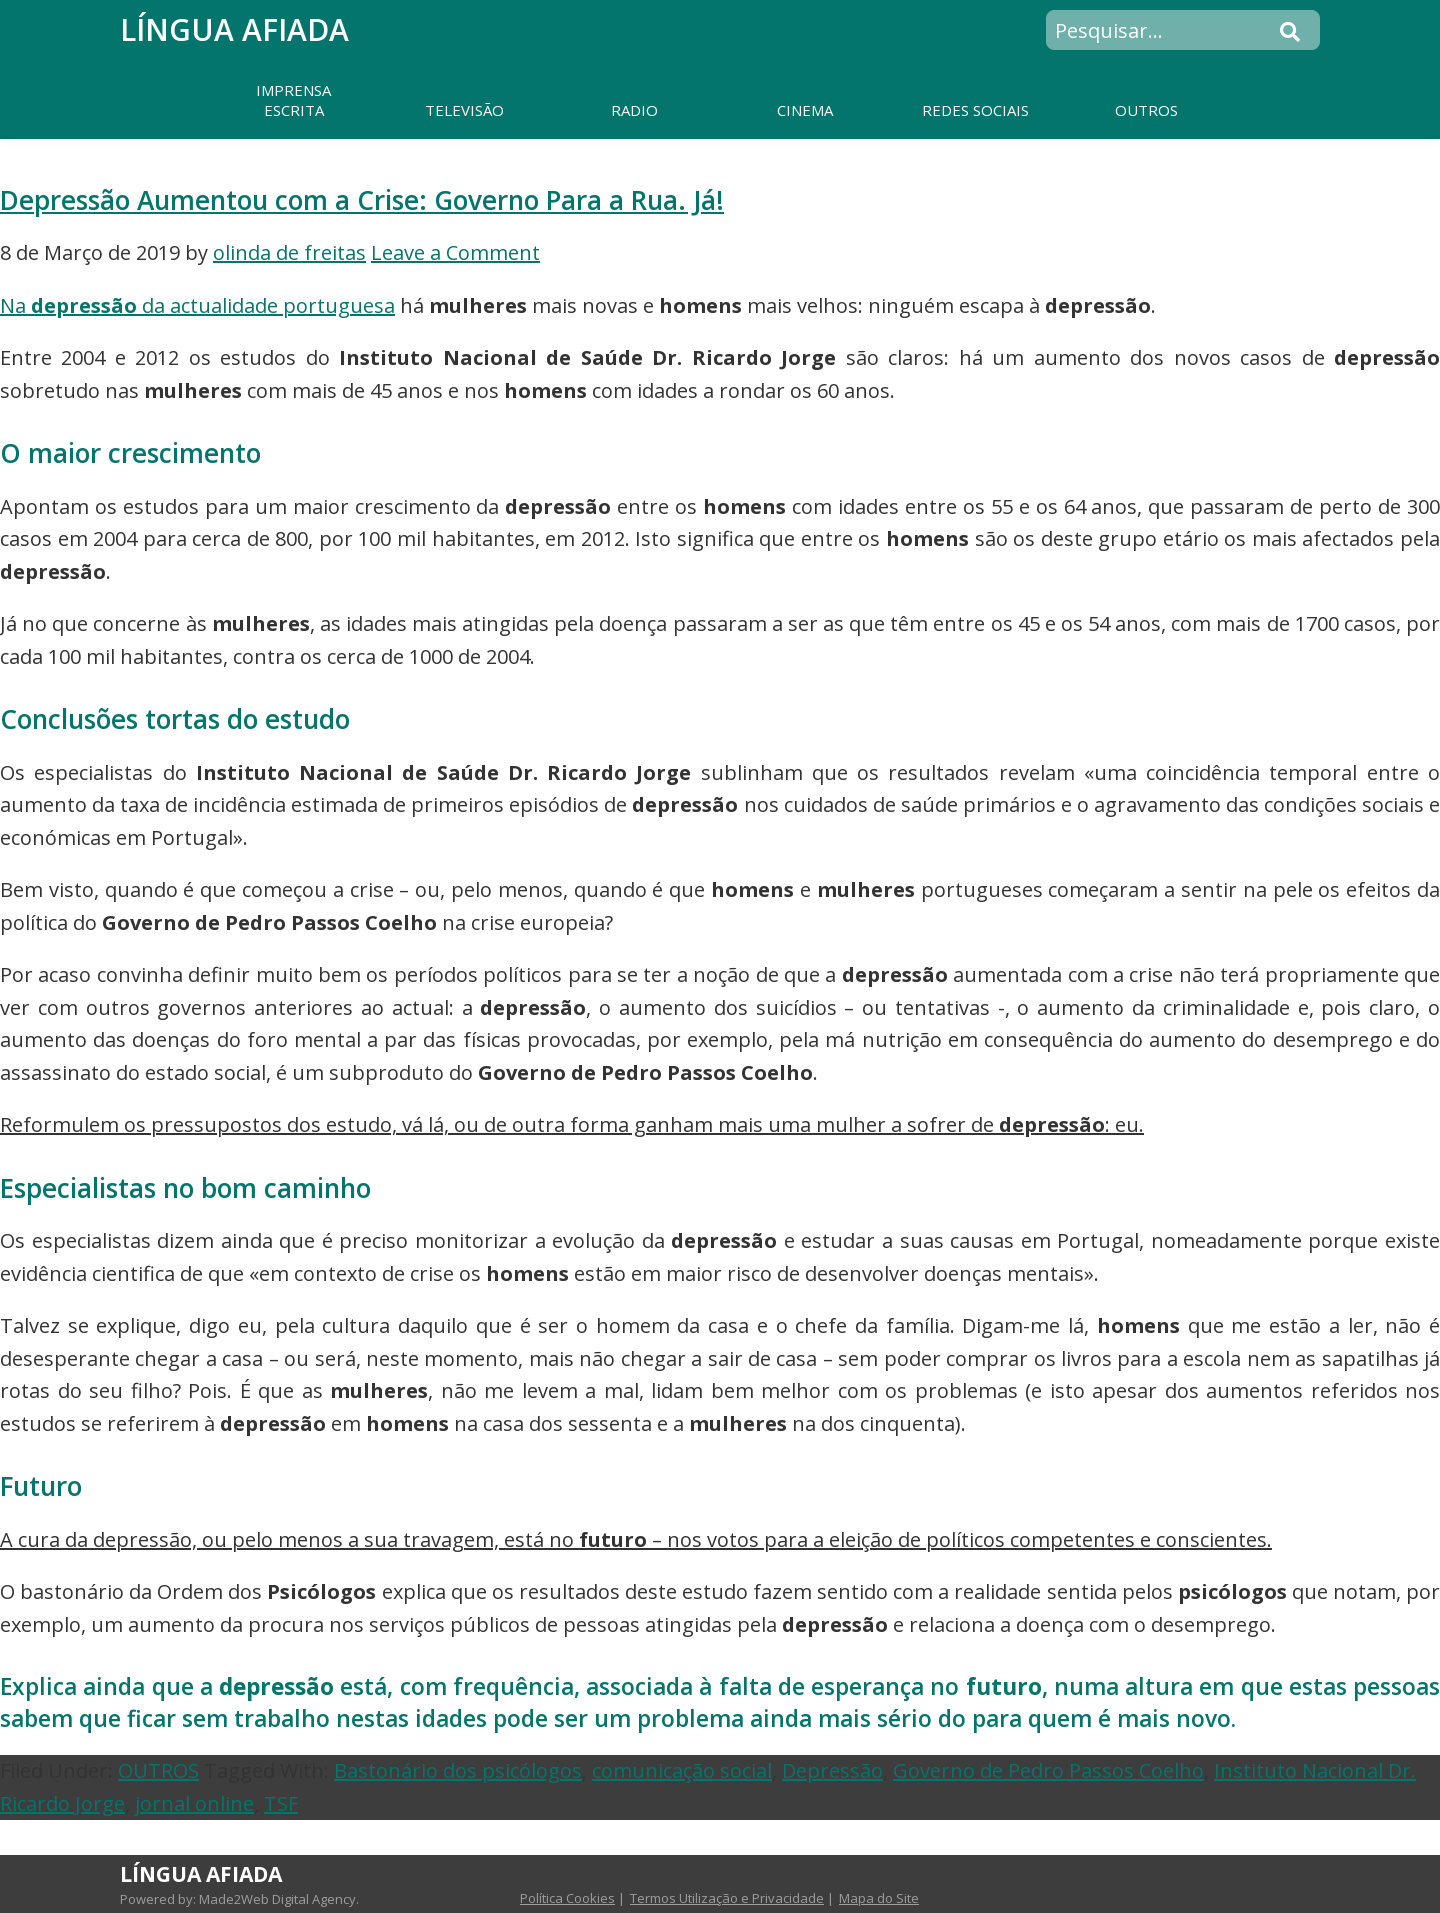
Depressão (832, 1770)
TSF (281, 1803)
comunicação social (682, 1770)
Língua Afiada (234, 29)
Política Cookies (567, 1898)
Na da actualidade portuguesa (197, 305)
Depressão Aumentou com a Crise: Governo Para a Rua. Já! (362, 200)
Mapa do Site (879, 1898)
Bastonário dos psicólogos (458, 1770)
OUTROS (158, 1770)
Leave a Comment (455, 252)
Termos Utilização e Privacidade (727, 1898)
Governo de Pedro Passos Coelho (1048, 1770)
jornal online (194, 1803)
